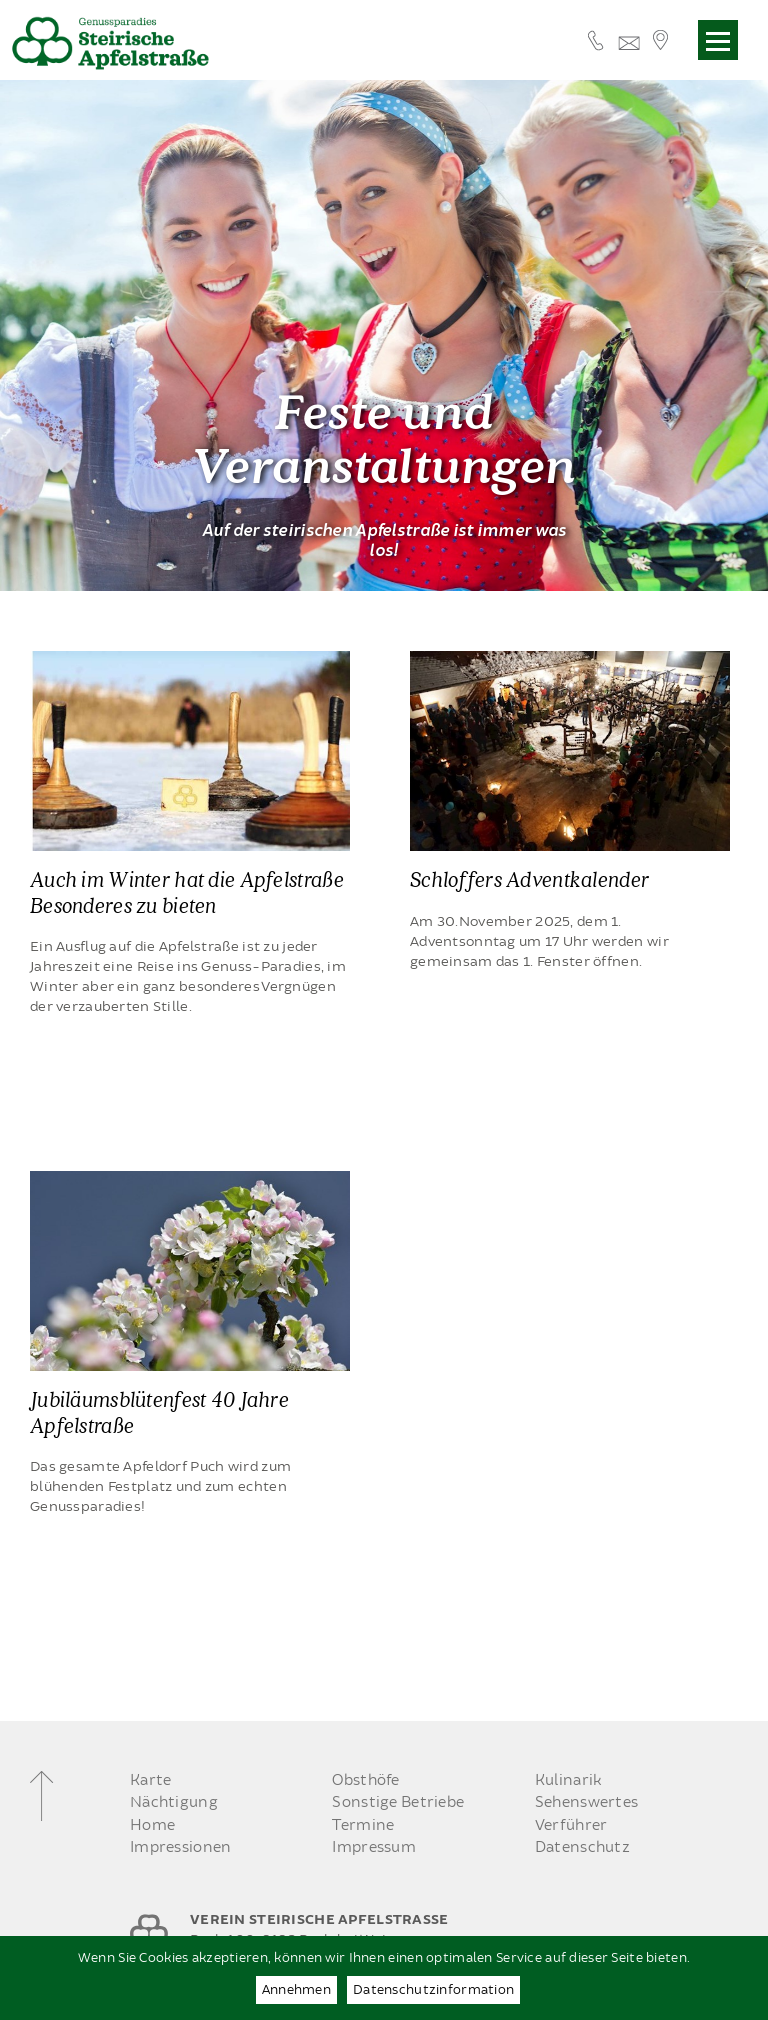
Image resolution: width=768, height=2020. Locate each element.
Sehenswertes (586, 1802)
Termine (363, 1825)
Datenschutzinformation (433, 1990)
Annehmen (296, 1990)
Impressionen (180, 1847)
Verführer (571, 1825)
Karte (150, 1780)
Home (152, 1825)
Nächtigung (174, 1802)
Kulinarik (569, 1780)
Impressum (374, 1847)
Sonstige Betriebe (398, 1802)
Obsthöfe (365, 1780)
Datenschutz (582, 1847)
